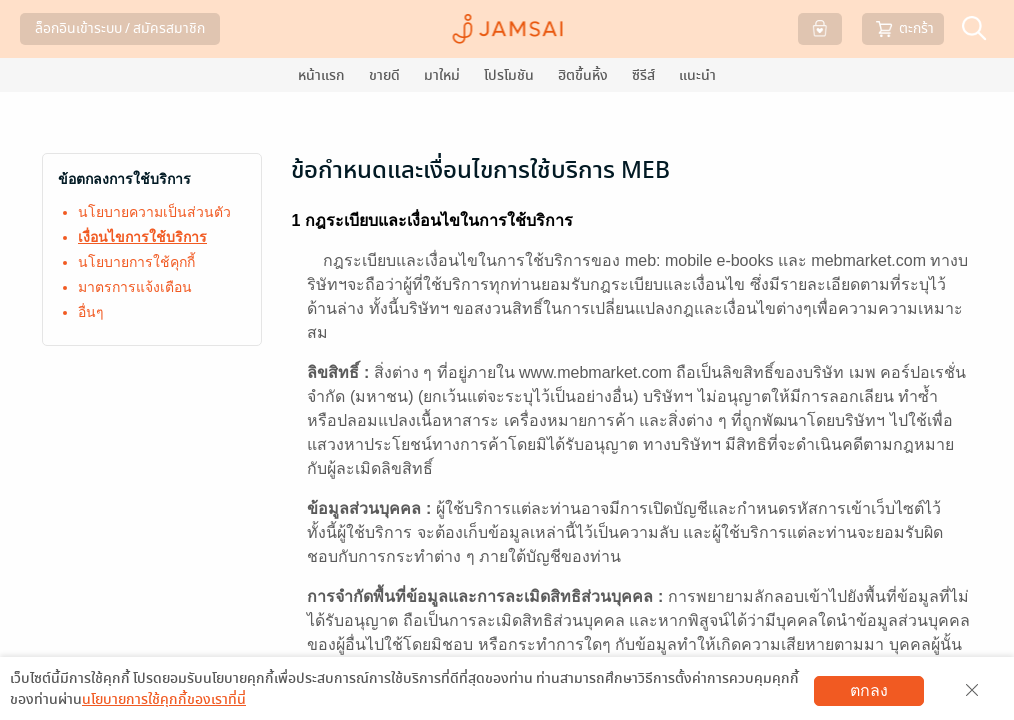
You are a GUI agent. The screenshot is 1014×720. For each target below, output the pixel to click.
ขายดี (384, 75)
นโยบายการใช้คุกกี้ (136, 262)
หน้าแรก (321, 75)
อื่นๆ (91, 312)
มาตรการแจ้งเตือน (135, 287)
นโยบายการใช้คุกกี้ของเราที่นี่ (164, 699)
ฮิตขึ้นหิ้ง (583, 75)
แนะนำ (697, 75)
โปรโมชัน (509, 75)
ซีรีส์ (643, 75)
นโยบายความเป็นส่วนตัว (154, 212)
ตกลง (869, 690)
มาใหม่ (442, 75)
